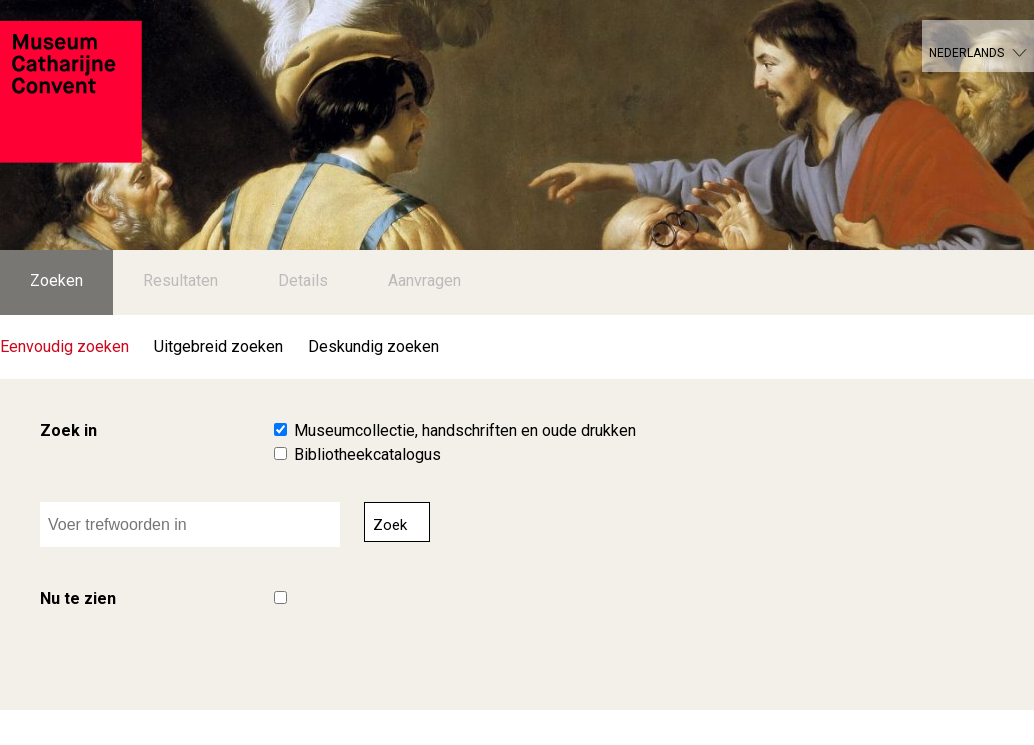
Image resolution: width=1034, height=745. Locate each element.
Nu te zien (78, 598)
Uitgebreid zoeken (218, 346)
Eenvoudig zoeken (64, 346)
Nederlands (966, 53)
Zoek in (68, 430)
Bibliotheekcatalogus (367, 454)
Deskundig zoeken (373, 346)
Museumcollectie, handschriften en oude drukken (465, 430)
